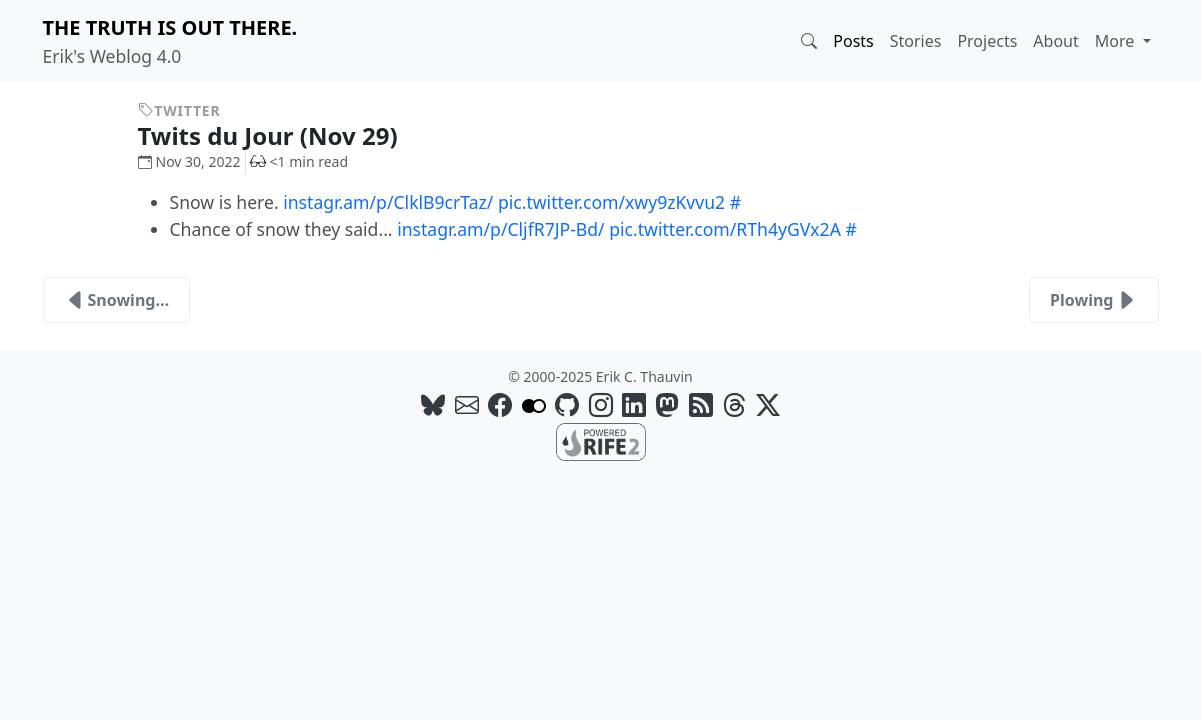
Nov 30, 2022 (189, 161)
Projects (987, 41)
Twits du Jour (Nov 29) (283, 135)
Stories (916, 41)
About (1055, 41)
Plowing (1093, 300)
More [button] (1117, 41)
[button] (809, 41)
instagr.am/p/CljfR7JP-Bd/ (500, 229)
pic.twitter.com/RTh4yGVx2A (725, 229)
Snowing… (117, 300)
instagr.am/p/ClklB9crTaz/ (388, 202)
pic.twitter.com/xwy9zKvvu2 (611, 202)
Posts (853, 41)
